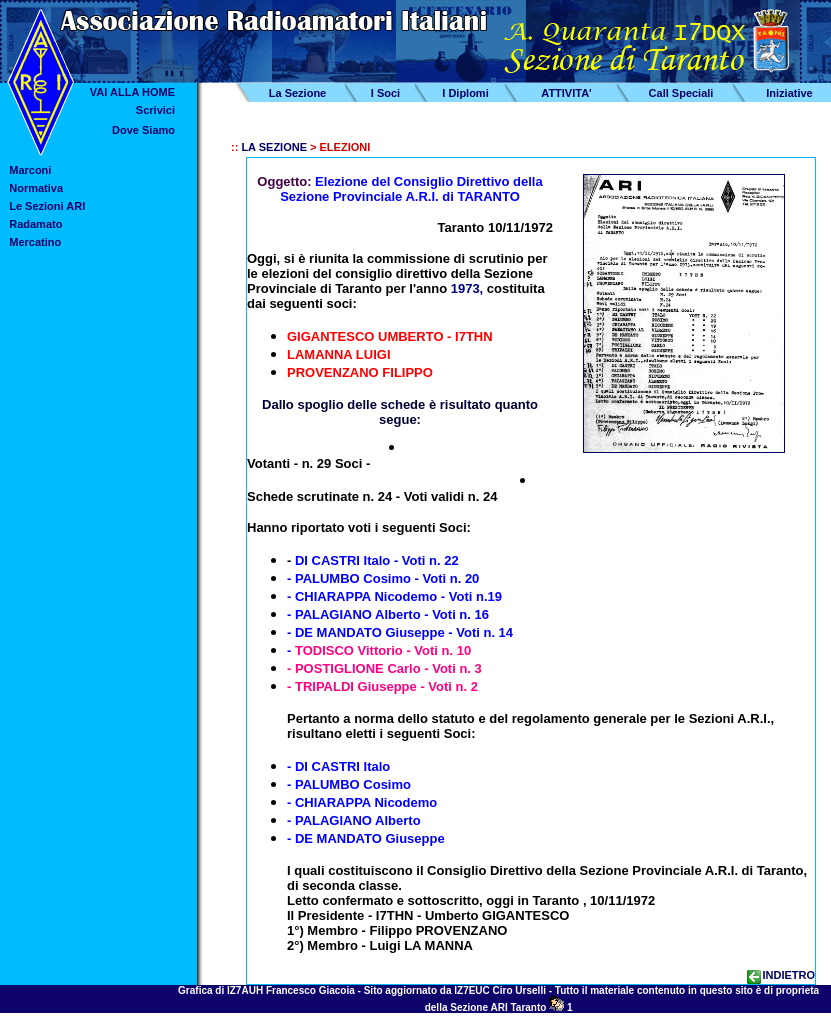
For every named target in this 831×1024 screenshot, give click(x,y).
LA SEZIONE (274, 147)
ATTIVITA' (566, 93)
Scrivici (155, 110)
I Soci (385, 93)
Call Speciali (681, 93)
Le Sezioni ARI (47, 206)
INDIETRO (781, 975)
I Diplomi (465, 93)
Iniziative (789, 93)
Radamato (35, 224)
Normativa (36, 188)
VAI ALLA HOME (132, 92)
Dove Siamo (143, 130)
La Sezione (297, 93)
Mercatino (35, 242)
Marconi (30, 170)
